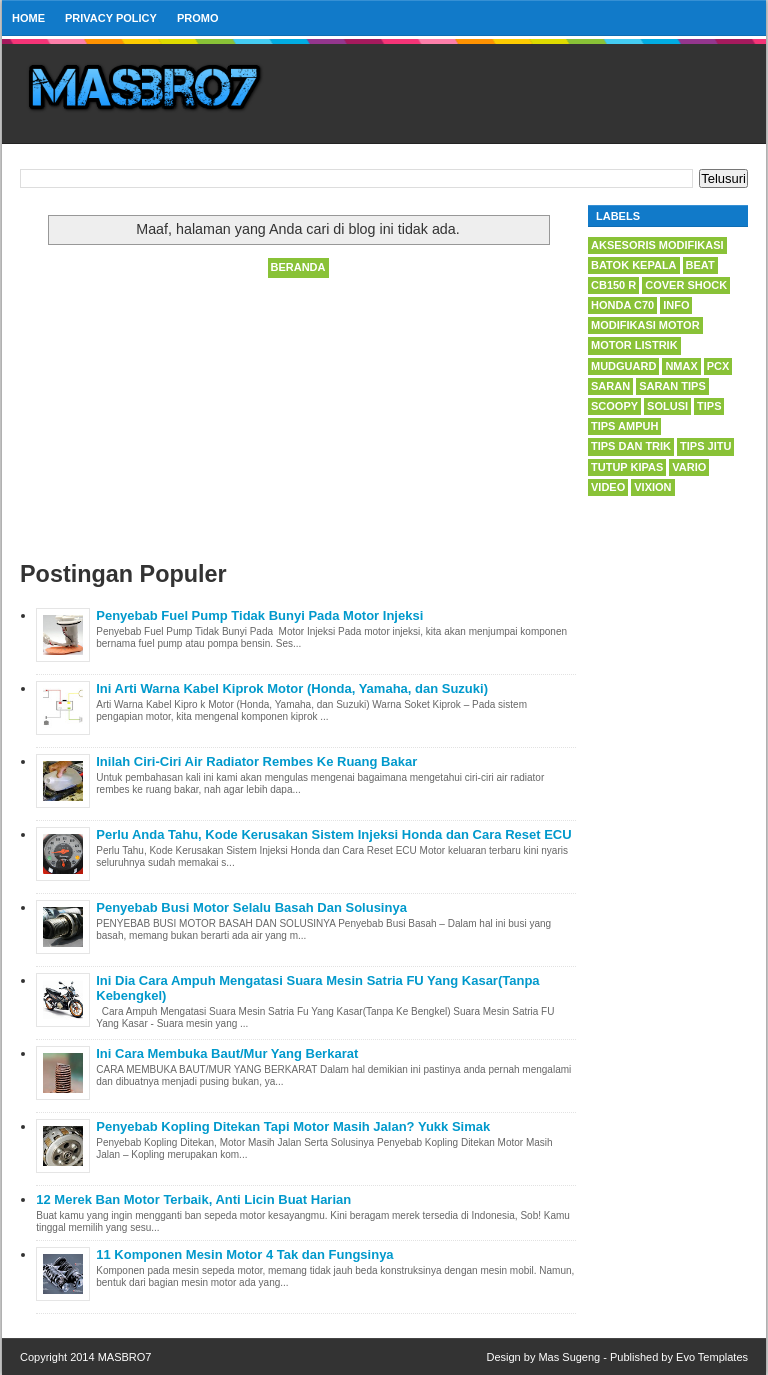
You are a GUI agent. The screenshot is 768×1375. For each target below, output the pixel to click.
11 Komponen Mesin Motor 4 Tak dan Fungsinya (244, 1254)
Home (28, 18)
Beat (700, 265)
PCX (718, 366)
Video (608, 487)
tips (709, 406)
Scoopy (614, 406)
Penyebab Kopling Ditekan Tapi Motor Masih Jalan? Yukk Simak (293, 1126)
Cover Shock (686, 285)
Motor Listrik (634, 345)
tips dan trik (631, 446)
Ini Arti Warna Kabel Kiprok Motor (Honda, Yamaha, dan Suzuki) (292, 688)
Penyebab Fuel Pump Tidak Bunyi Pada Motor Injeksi (259, 615)
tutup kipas (627, 467)
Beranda (298, 267)
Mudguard (623, 366)
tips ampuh (624, 426)
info (676, 305)
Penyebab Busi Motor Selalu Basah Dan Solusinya (251, 907)
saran (610, 386)
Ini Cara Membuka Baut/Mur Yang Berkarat (227, 1053)
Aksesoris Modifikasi (657, 245)
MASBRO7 (125, 1357)
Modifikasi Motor (645, 325)
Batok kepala (634, 265)
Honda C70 (622, 305)
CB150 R (613, 285)
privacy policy (111, 18)
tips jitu (705, 446)
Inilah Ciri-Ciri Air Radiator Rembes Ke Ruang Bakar (256, 761)
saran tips (672, 386)
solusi (667, 406)
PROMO (198, 18)
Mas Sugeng (569, 1357)
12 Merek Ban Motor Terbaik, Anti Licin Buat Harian (193, 1199)
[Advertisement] (298, 421)
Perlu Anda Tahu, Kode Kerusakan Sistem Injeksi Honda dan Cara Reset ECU (333, 834)
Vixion (652, 487)
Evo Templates (712, 1357)
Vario (689, 467)
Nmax (681, 366)
